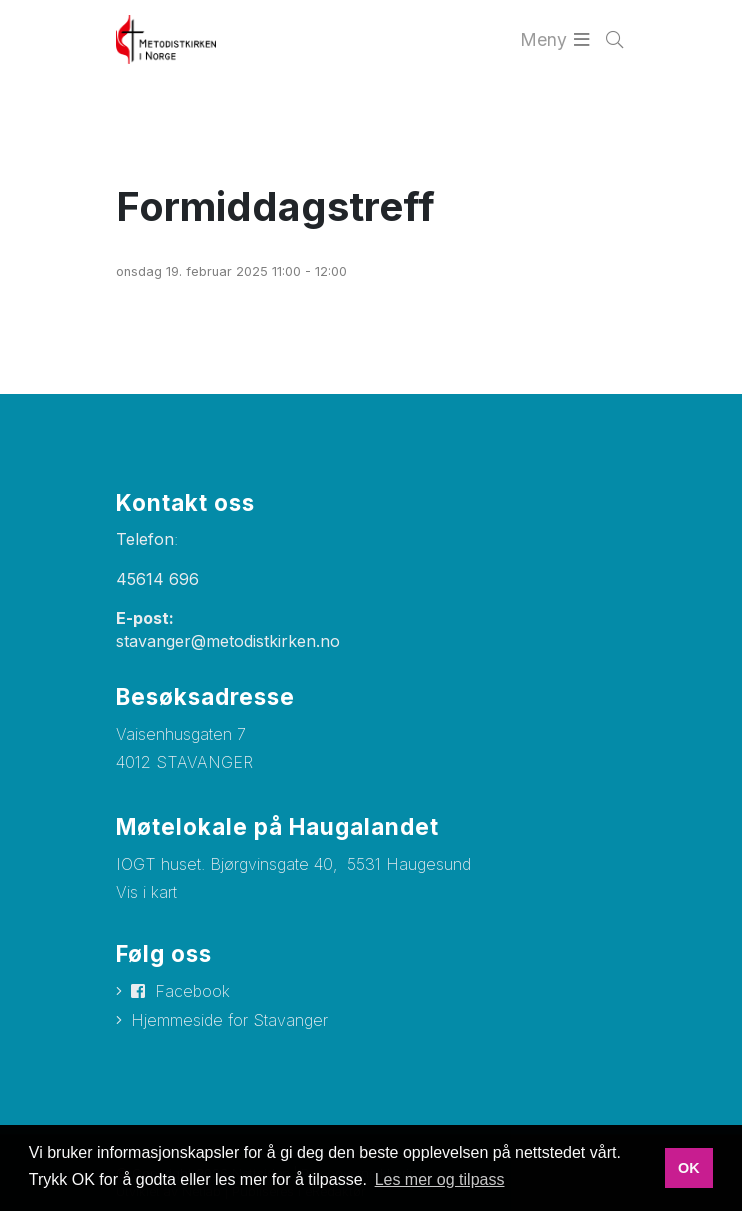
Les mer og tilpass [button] (440, 1179)
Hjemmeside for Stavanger (229, 1020)
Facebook (192, 991)
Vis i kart (146, 892)
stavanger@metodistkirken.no (228, 641)
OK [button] (689, 1168)
